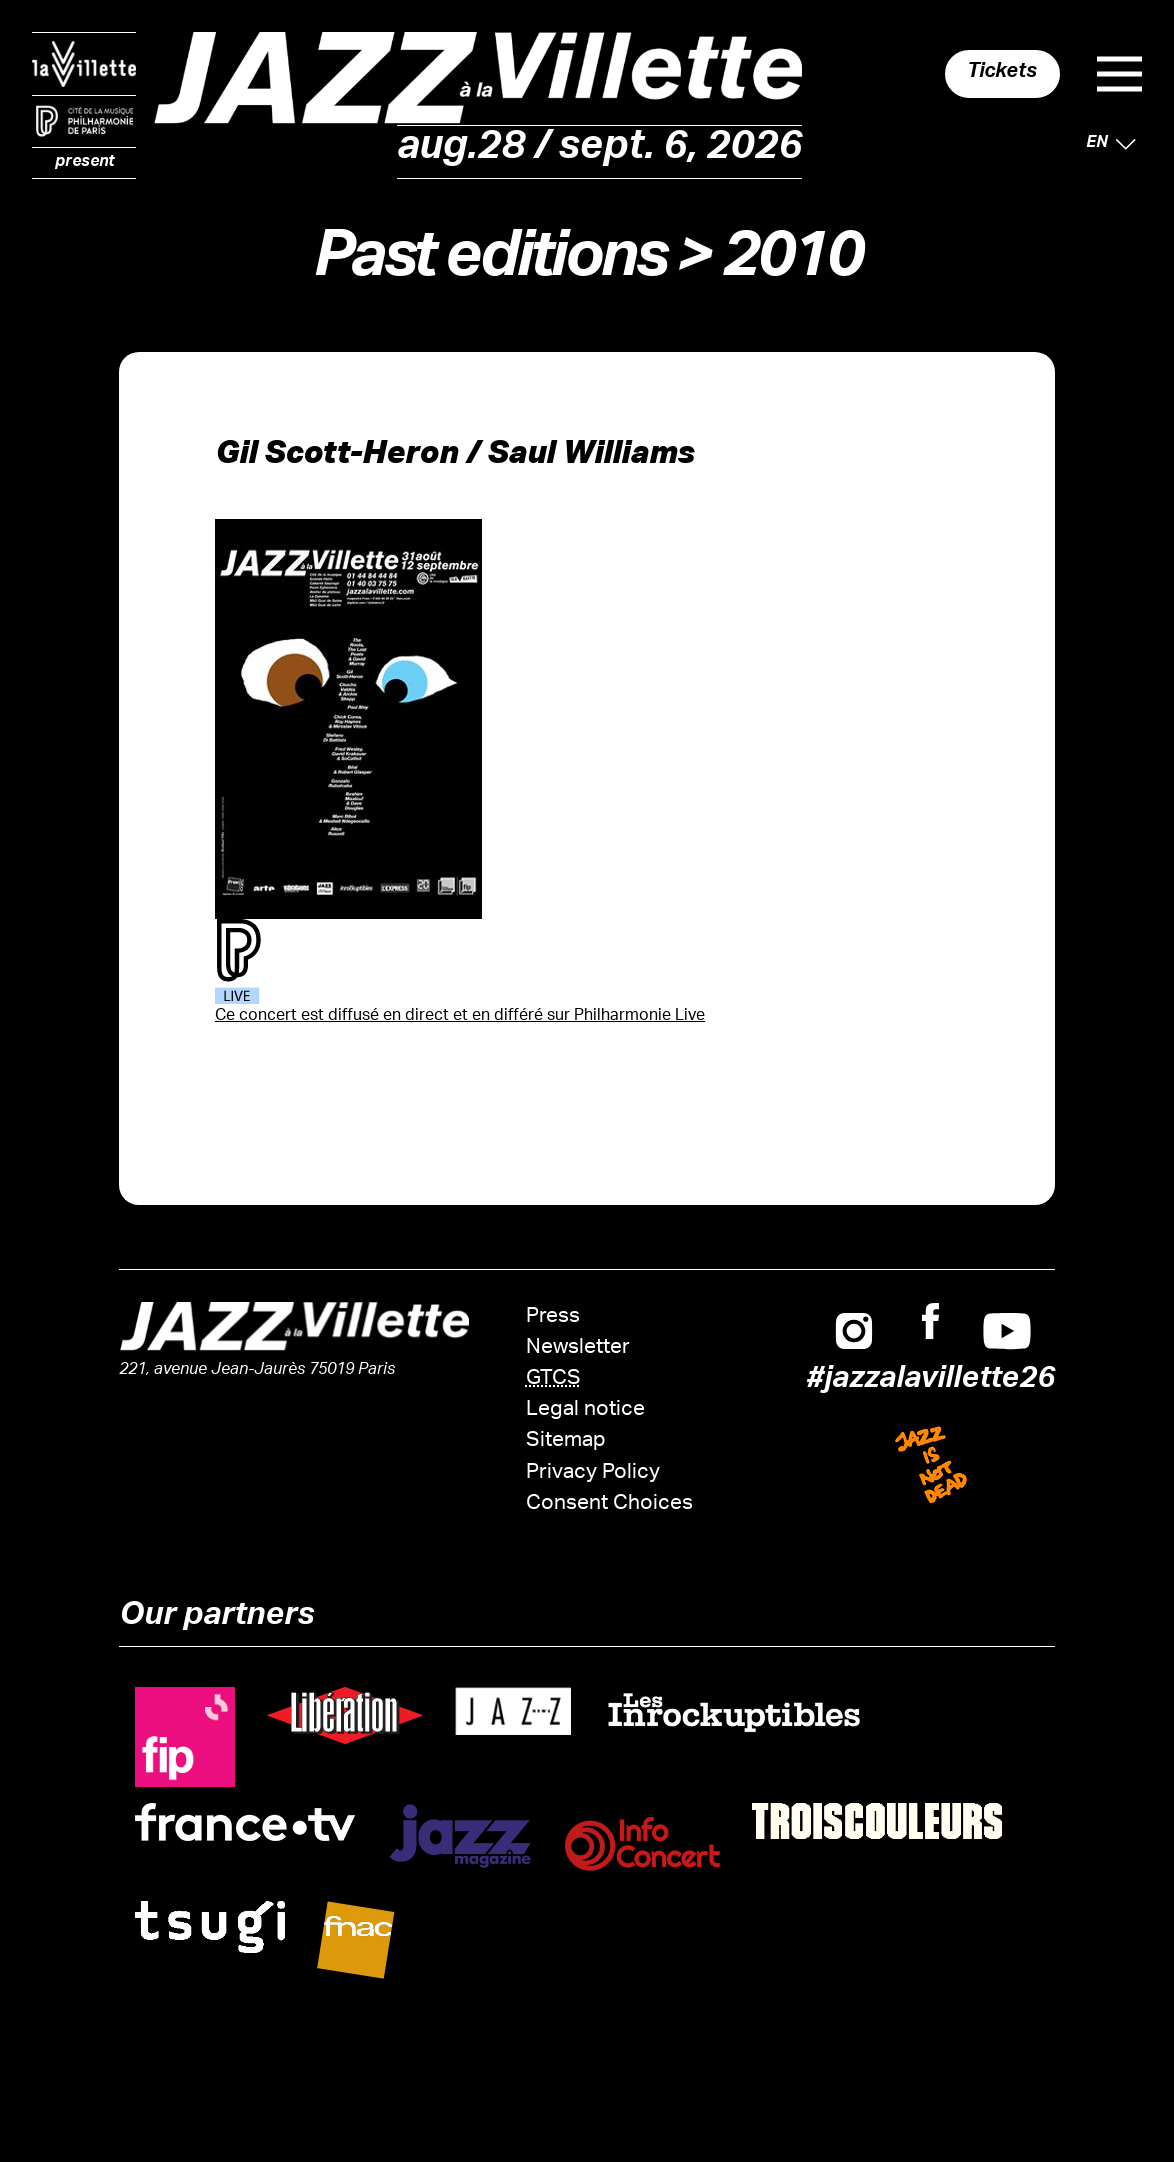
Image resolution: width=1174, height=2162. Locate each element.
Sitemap (566, 1441)
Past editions (489, 264)
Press (553, 1317)
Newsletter (578, 1348)
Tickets (1002, 74)
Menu (1119, 74)
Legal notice (585, 1410)
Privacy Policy (593, 1473)
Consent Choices (609, 1504)
